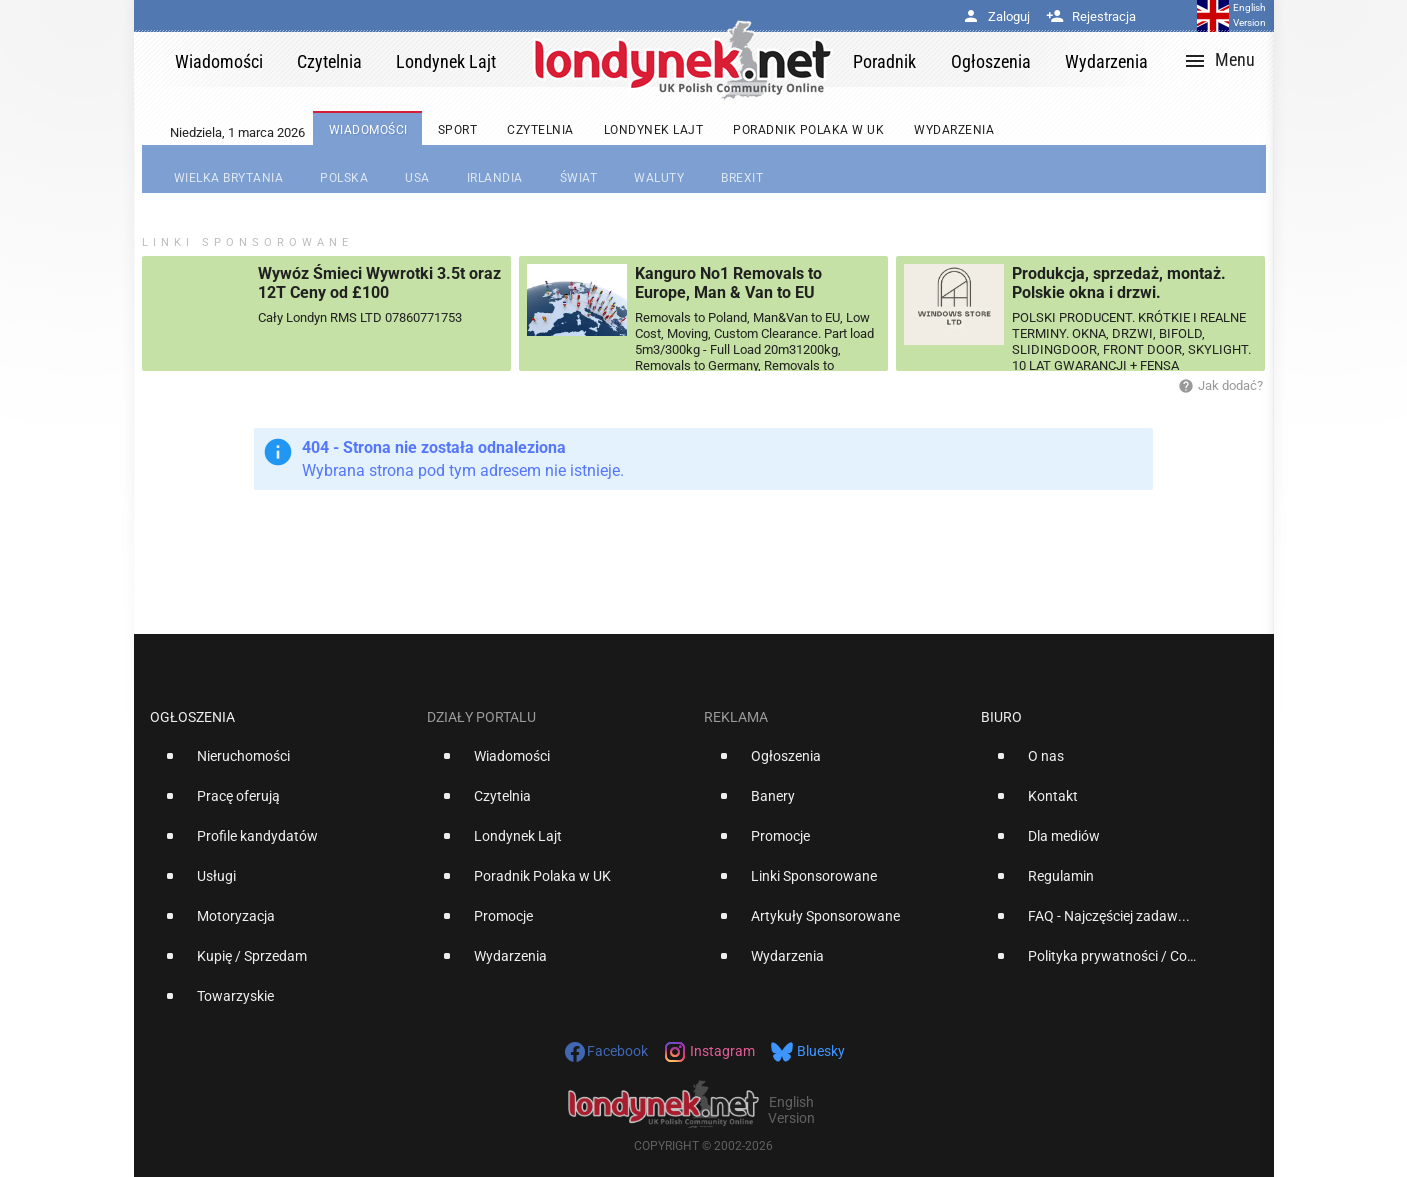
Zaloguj (996, 16)
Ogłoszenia (192, 717)
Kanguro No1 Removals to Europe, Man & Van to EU (728, 283)
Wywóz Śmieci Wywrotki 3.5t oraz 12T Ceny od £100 (379, 283)
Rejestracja (1091, 16)
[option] (280, 764)
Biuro (1001, 717)
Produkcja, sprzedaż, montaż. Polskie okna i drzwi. (1119, 283)
